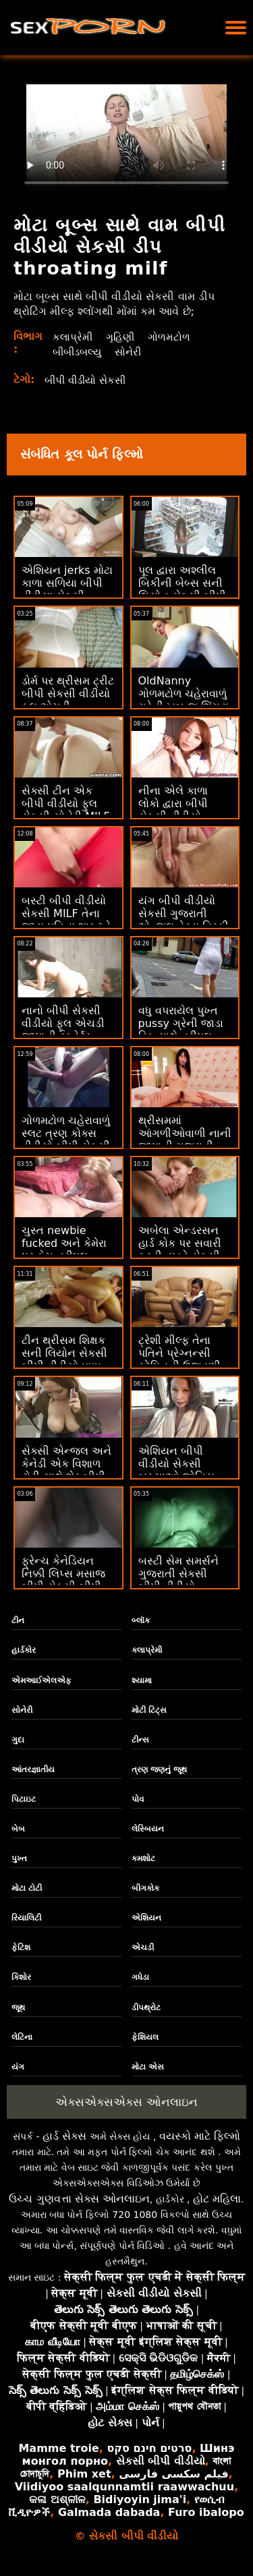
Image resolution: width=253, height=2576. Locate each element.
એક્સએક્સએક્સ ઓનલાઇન (126, 2102)
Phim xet (84, 2473)
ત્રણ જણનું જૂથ (159, 1769)
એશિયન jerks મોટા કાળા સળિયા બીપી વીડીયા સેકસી (67, 583)
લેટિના (21, 2037)
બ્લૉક (141, 1620)
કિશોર (21, 1977)
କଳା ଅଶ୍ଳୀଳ (57, 2499)
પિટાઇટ (23, 1799)
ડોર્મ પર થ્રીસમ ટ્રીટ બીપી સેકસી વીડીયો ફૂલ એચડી (68, 693)
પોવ (138, 1799)
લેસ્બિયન (148, 1829)
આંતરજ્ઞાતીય (33, 1769)
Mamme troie (58, 2448)
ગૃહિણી (122, 336)
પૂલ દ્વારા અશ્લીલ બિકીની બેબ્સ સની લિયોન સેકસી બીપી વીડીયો (182, 589)
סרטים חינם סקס (149, 2448)
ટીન (17, 1620)
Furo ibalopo (206, 2512)
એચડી (143, 1947)
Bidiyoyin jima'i (139, 2499)
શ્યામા (142, 1680)
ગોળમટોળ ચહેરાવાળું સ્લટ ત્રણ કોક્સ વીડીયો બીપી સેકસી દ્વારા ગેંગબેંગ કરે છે (66, 1139)
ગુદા (17, 1740)
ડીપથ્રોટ (146, 2007)
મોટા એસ (148, 2067)
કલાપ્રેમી (73, 336)
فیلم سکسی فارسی (173, 2473)
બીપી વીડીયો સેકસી (89, 380)
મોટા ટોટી (26, 1888)
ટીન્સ (140, 1740)
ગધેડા (140, 1977)
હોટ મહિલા (217, 2198)
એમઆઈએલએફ (41, 1680)
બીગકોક (145, 1888)
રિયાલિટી (26, 1918)
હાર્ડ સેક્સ (64, 2136)
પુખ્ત (19, 1858)
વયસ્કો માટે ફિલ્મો (199, 2136)
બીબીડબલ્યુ (80, 351)
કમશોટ (143, 1858)
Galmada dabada (109, 2512)
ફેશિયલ (145, 2037)
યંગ (17, 2067)
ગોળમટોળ (173, 336)
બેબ (18, 1829)
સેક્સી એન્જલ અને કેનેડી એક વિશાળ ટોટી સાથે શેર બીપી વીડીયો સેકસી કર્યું (66, 1470)
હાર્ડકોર (23, 1650)
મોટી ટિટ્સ (149, 1710)
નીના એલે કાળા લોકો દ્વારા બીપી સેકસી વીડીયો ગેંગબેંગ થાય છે (173, 810)
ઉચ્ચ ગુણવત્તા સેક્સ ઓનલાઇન (79, 2198)
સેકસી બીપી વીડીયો (160, 2461)
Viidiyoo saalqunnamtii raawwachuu (124, 2486)
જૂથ (18, 2007)
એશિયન (146, 1918)
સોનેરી (134, 351)
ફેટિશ (20, 1947)
